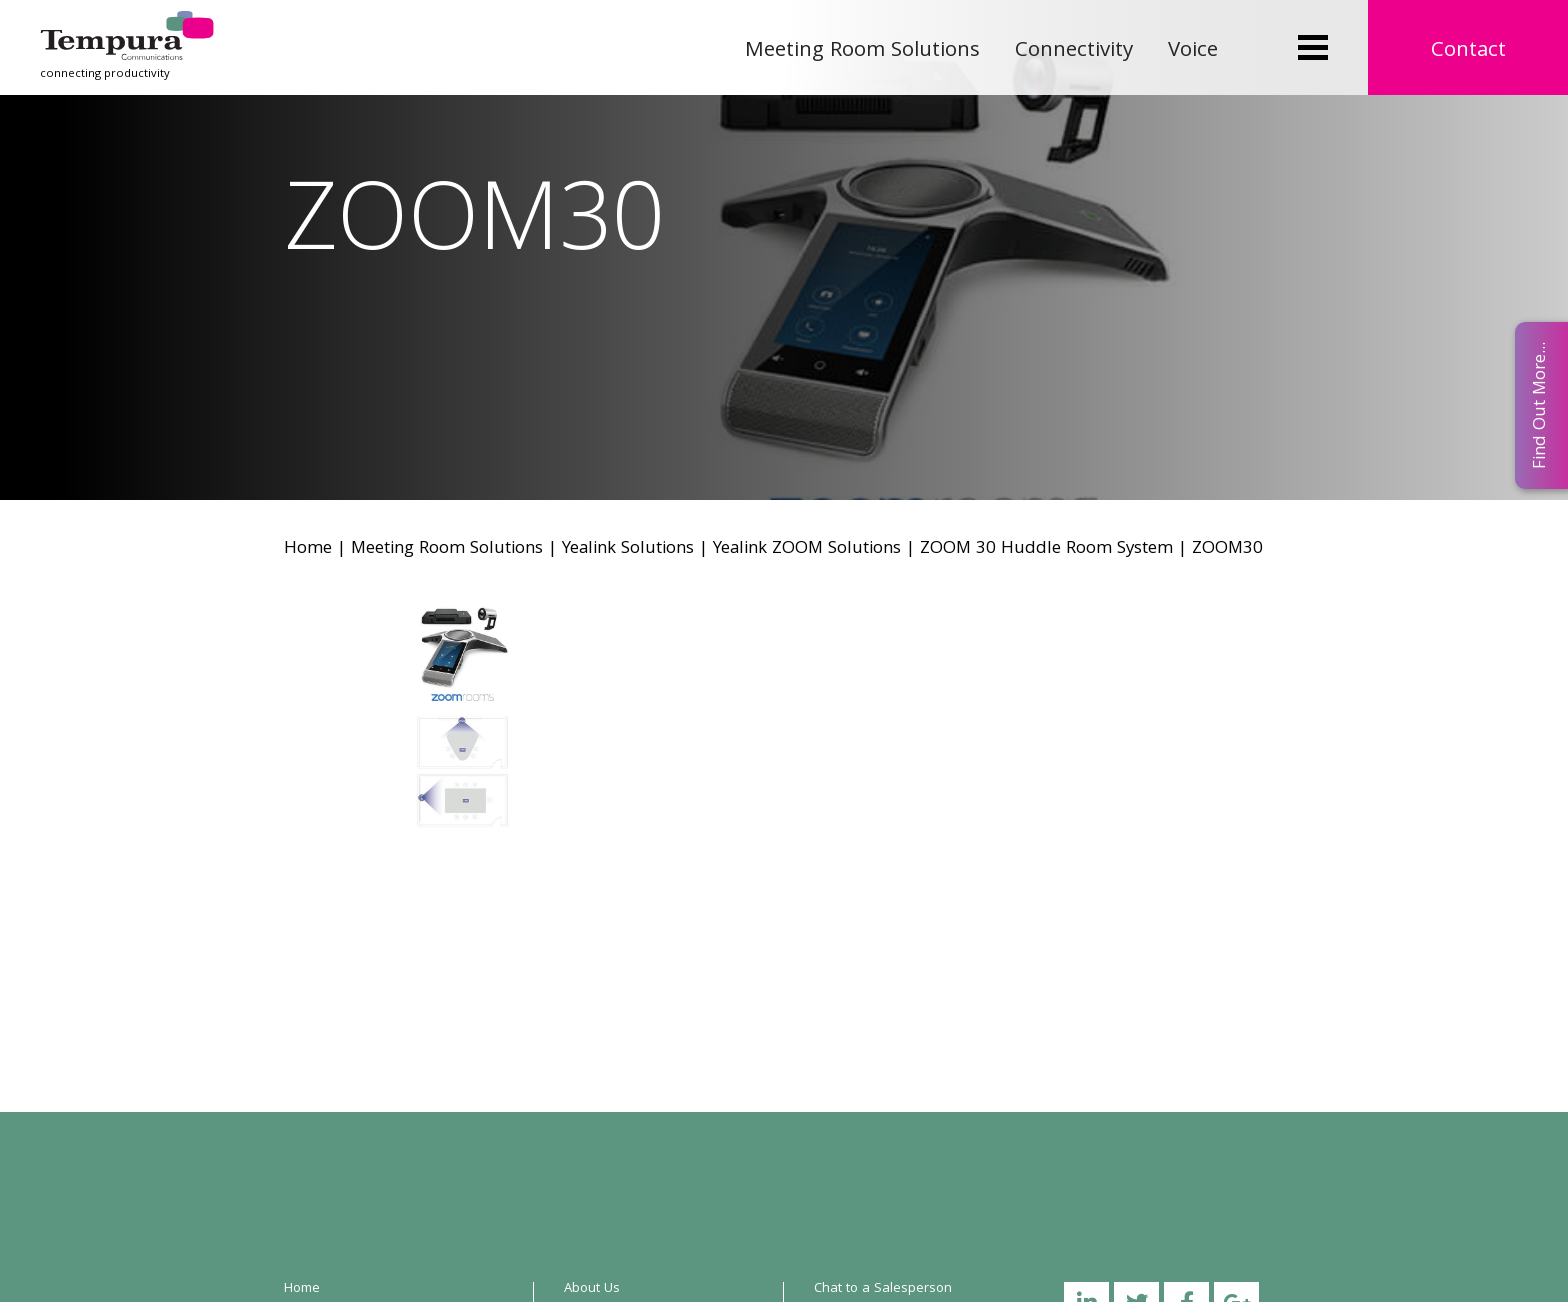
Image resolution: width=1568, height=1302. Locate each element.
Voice (1193, 51)
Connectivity (1074, 51)
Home (308, 549)
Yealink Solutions (628, 549)
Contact (1468, 51)
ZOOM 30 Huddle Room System (1046, 549)
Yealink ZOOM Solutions (807, 549)
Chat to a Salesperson (883, 1289)
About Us (592, 1289)
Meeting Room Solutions (862, 51)
